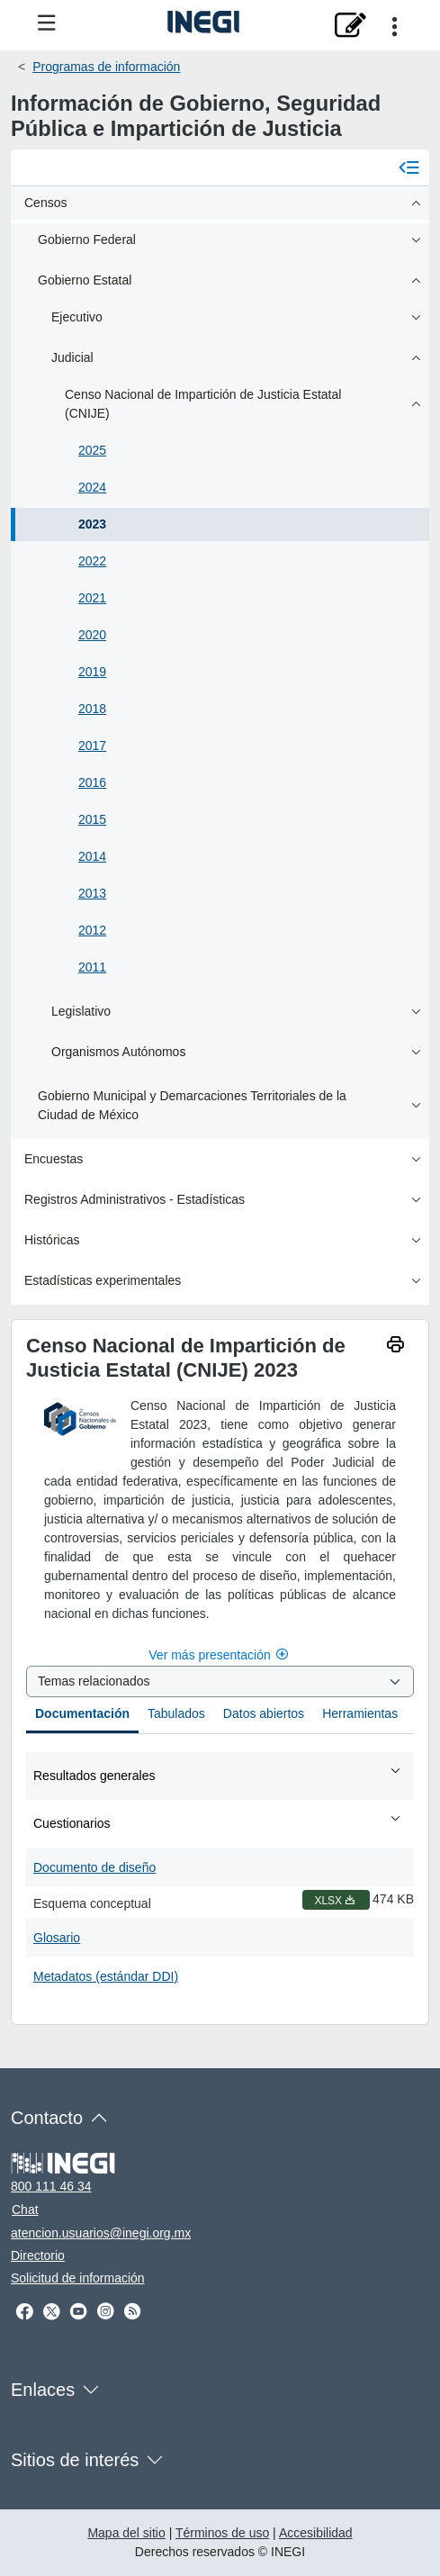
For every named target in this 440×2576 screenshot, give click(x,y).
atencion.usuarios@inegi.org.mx (101, 2233)
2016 (92, 782)
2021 (92, 598)
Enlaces (43, 2390)
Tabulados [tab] (176, 1713)
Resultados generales (217, 1775)
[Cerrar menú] (409, 167)
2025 (92, 450)
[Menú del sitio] (47, 24)
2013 (92, 893)
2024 (92, 487)
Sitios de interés (75, 2460)
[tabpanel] (220, 1872)
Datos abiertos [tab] (263, 1713)
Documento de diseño (94, 1867)
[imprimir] (395, 1346)
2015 (92, 819)
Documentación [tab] (82, 1713)
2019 (92, 671)
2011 (92, 967)
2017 (92, 745)
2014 (92, 856)
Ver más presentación (219, 1655)
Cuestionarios (217, 1822)
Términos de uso (222, 2533)
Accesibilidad (316, 2533)
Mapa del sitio (126, 2533)
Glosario (56, 1937)
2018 (92, 708)
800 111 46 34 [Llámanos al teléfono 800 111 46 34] (51, 2186)
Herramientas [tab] (360, 1713)
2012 (92, 930)
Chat (25, 2209)
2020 (92, 635)
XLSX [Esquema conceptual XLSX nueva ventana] (336, 1900)
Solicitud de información (78, 2278)
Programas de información (106, 66)
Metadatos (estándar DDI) (105, 1976)
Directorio (38, 2255)
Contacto (47, 2118)
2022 (92, 561)
